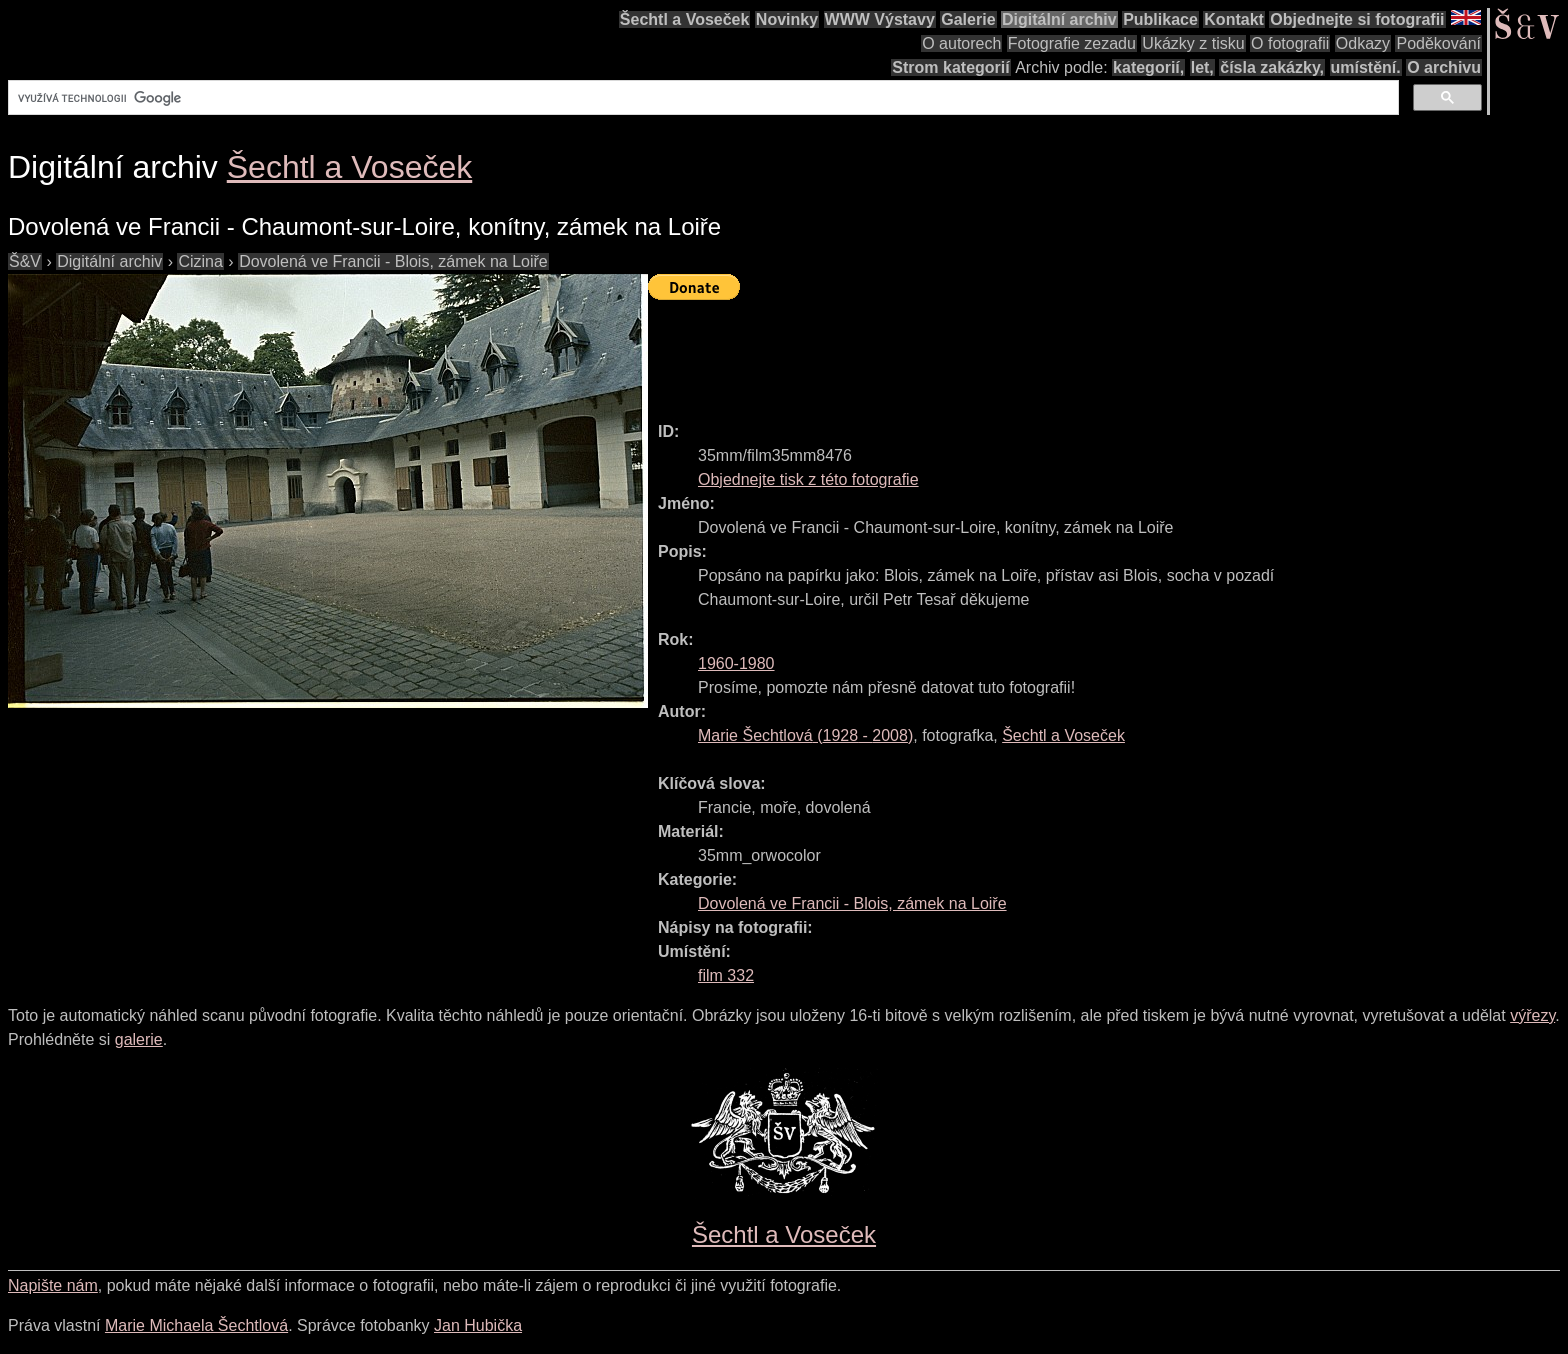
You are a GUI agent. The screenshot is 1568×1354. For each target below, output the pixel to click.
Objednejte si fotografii (1357, 19)
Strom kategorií (950, 67)
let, (1202, 67)
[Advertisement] (1012, 352)
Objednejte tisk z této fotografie (808, 479)
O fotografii (1290, 43)
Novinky (787, 19)
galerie (139, 1039)
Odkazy (1363, 43)
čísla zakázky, (1272, 67)
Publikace (1160, 19)
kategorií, (1148, 67)
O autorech (961, 43)
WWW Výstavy (880, 19)
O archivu (1444, 67)
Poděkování (1438, 43)
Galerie (968, 19)
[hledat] (701, 98)
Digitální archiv (1059, 19)
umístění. (1366, 67)
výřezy (1532, 1015)
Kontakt (1234, 19)
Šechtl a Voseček (685, 19)
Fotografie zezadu (1072, 43)
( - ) (805, 735)
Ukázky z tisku (1193, 43)
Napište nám (53, 1285)
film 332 (726, 975)
